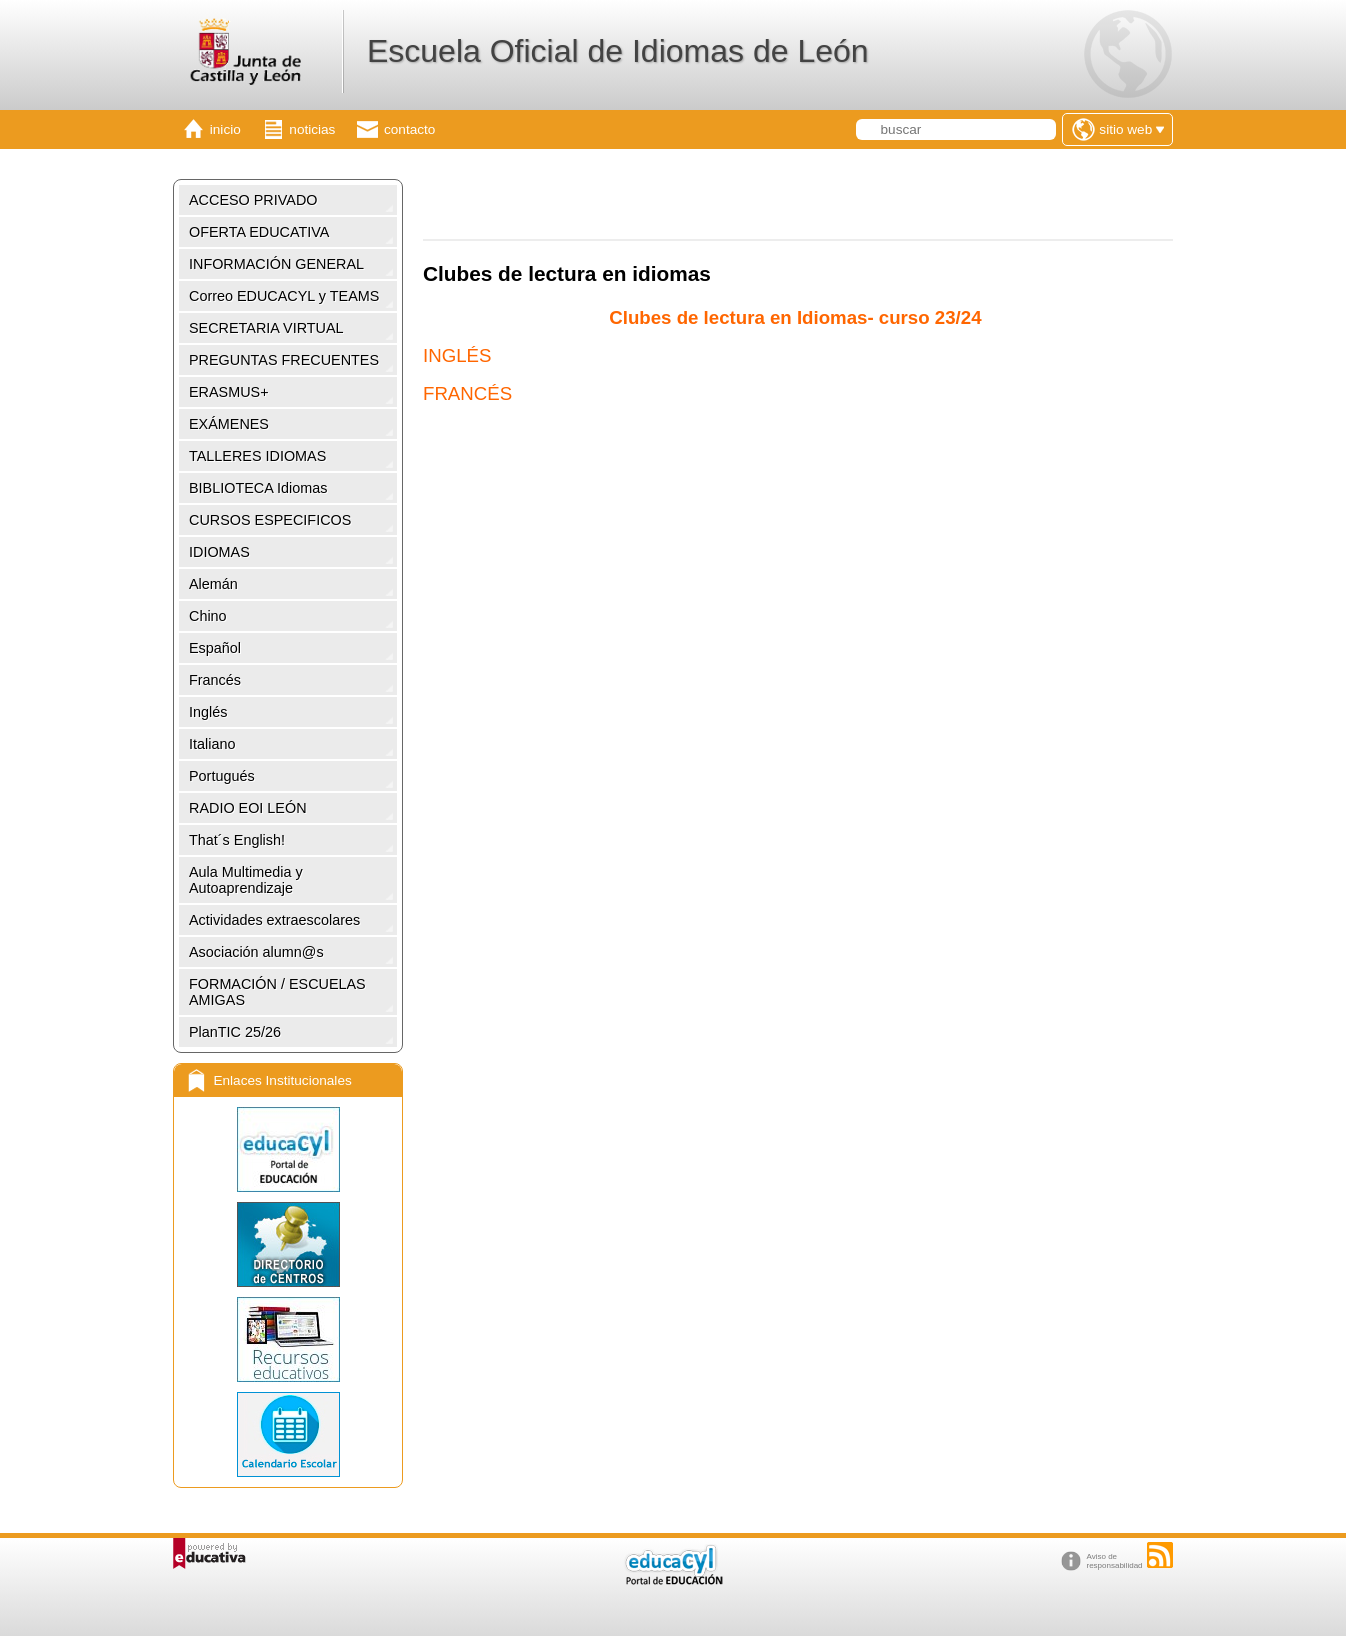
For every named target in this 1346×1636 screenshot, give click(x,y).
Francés (215, 680)
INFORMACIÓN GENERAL (276, 264)
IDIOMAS (219, 552)
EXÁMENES (229, 424)
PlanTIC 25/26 (235, 1032)
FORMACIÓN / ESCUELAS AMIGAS (277, 992)
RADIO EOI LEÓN (248, 808)
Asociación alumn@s (256, 952)
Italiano (212, 744)
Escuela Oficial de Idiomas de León (618, 51)
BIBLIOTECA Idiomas (258, 488)
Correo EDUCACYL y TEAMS (284, 296)
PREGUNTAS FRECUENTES (284, 360)
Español (215, 648)
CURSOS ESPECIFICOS (270, 520)
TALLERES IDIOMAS (257, 456)
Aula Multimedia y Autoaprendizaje (246, 880)
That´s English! (237, 840)
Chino (208, 616)
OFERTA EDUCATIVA (259, 232)
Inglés (208, 712)
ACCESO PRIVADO (253, 200)
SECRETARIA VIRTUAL (266, 328)
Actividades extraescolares (274, 920)
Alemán (213, 584)
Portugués (222, 776)
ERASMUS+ (229, 392)
